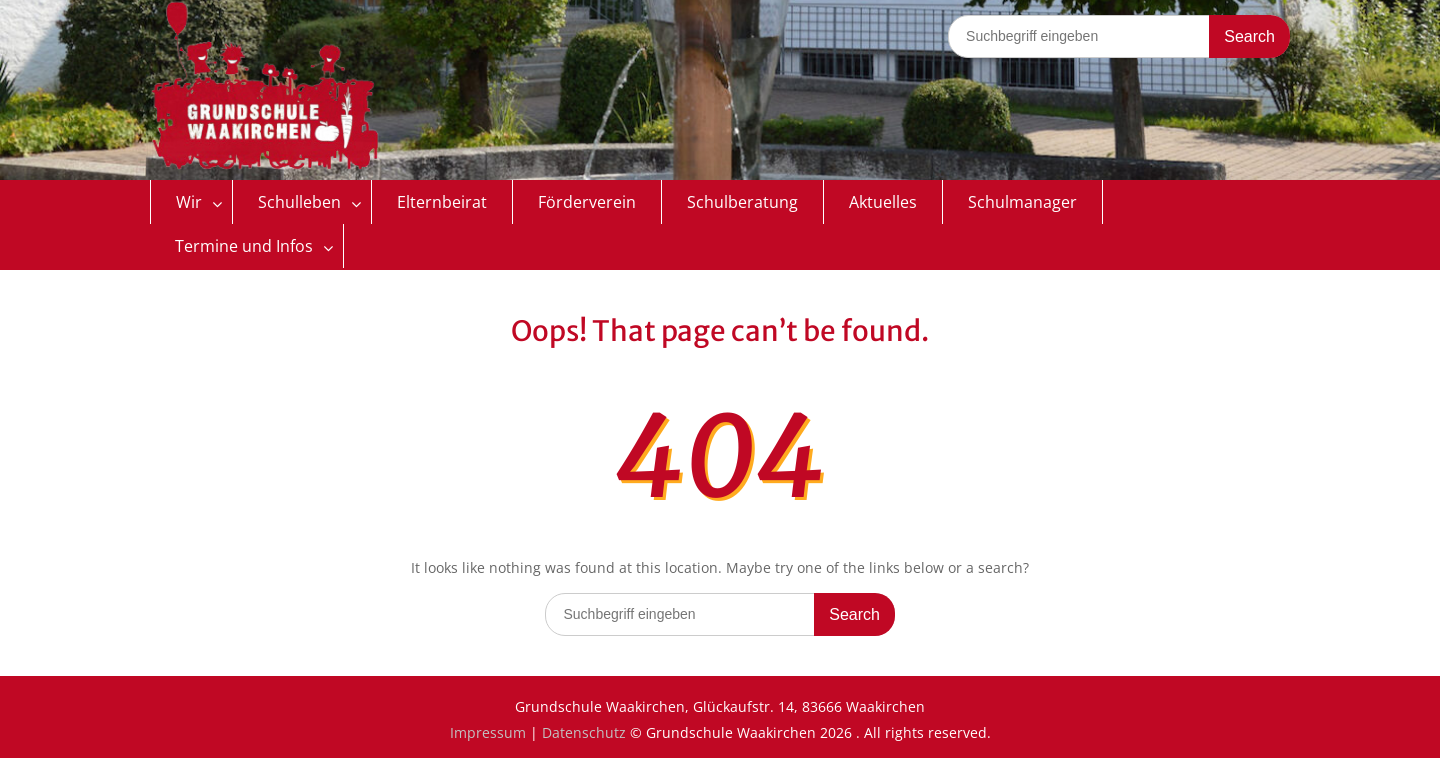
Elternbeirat (442, 202)
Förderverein (587, 202)
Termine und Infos (244, 246)
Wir (189, 202)
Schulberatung (742, 202)
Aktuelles (883, 202)
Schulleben (299, 202)
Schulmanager (1022, 202)
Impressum (488, 732)
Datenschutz (584, 732)
